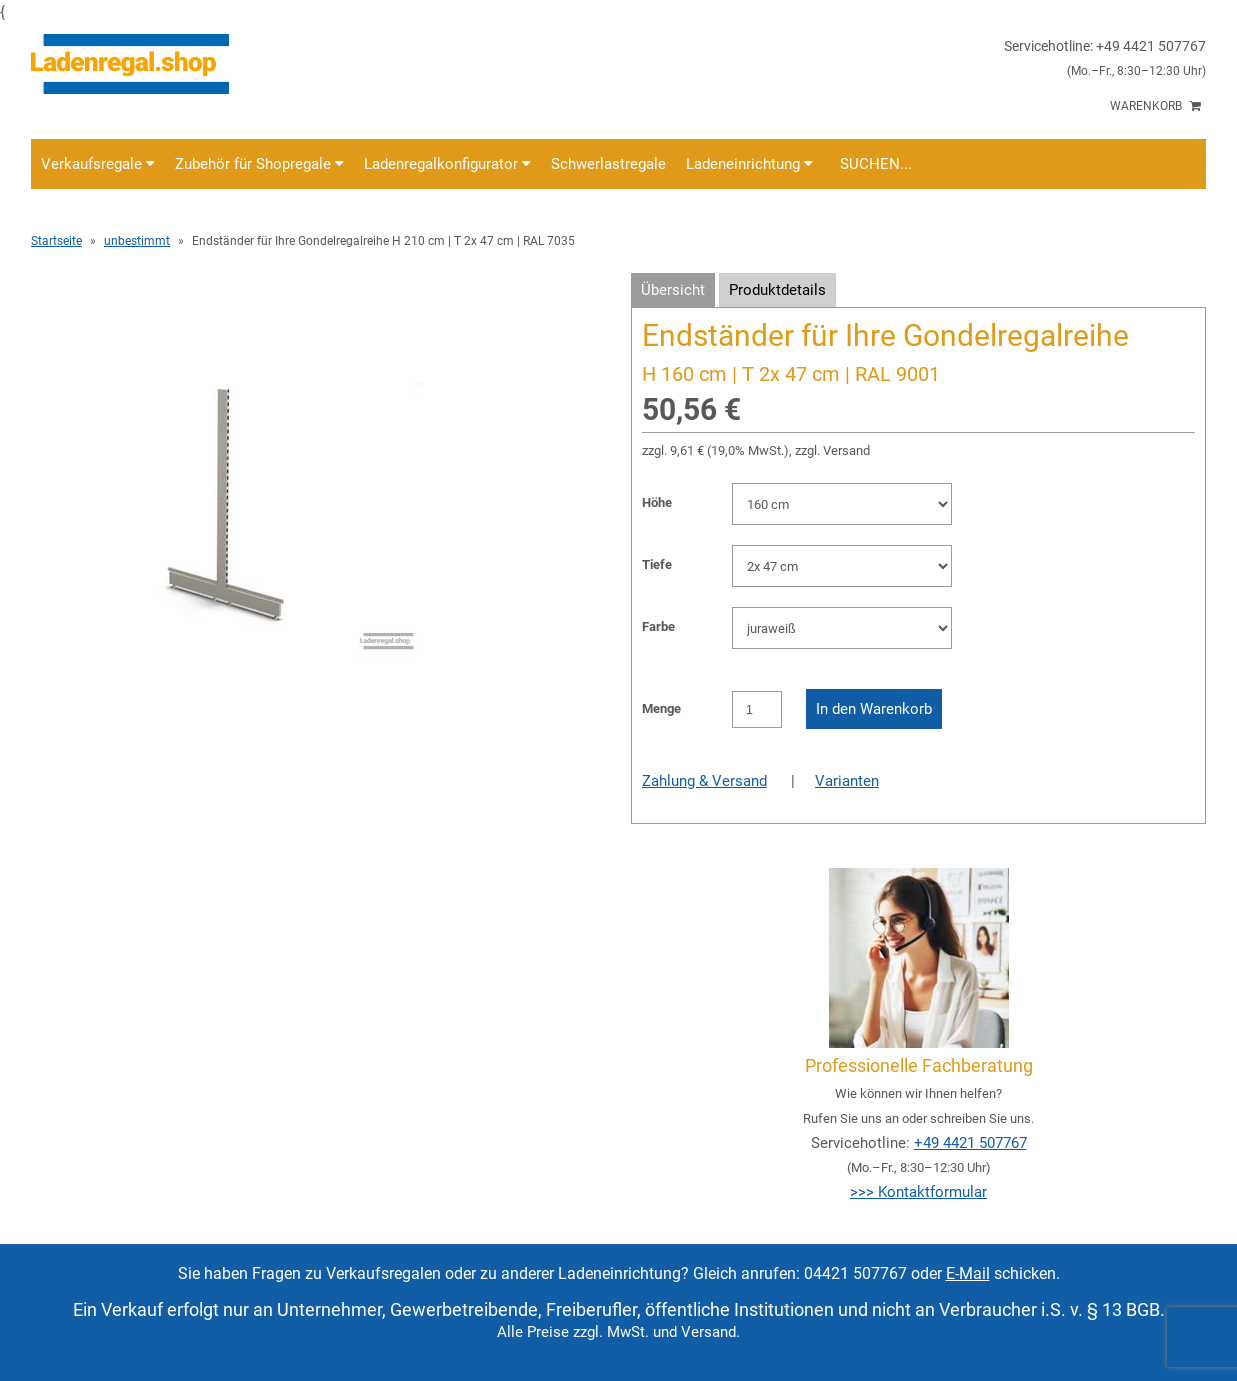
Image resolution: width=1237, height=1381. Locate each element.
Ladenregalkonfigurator (447, 164)
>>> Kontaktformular (918, 1192)
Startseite (56, 241)
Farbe (658, 626)
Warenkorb (1155, 106)
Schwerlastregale (608, 164)
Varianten (847, 781)
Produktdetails (777, 290)
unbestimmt (137, 241)
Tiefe (657, 564)
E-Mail (968, 1273)
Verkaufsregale (98, 164)
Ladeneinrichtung (749, 164)
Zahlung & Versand (704, 781)
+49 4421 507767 (970, 1143)
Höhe (657, 502)
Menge (661, 708)
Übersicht (673, 290)
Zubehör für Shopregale (259, 164)
